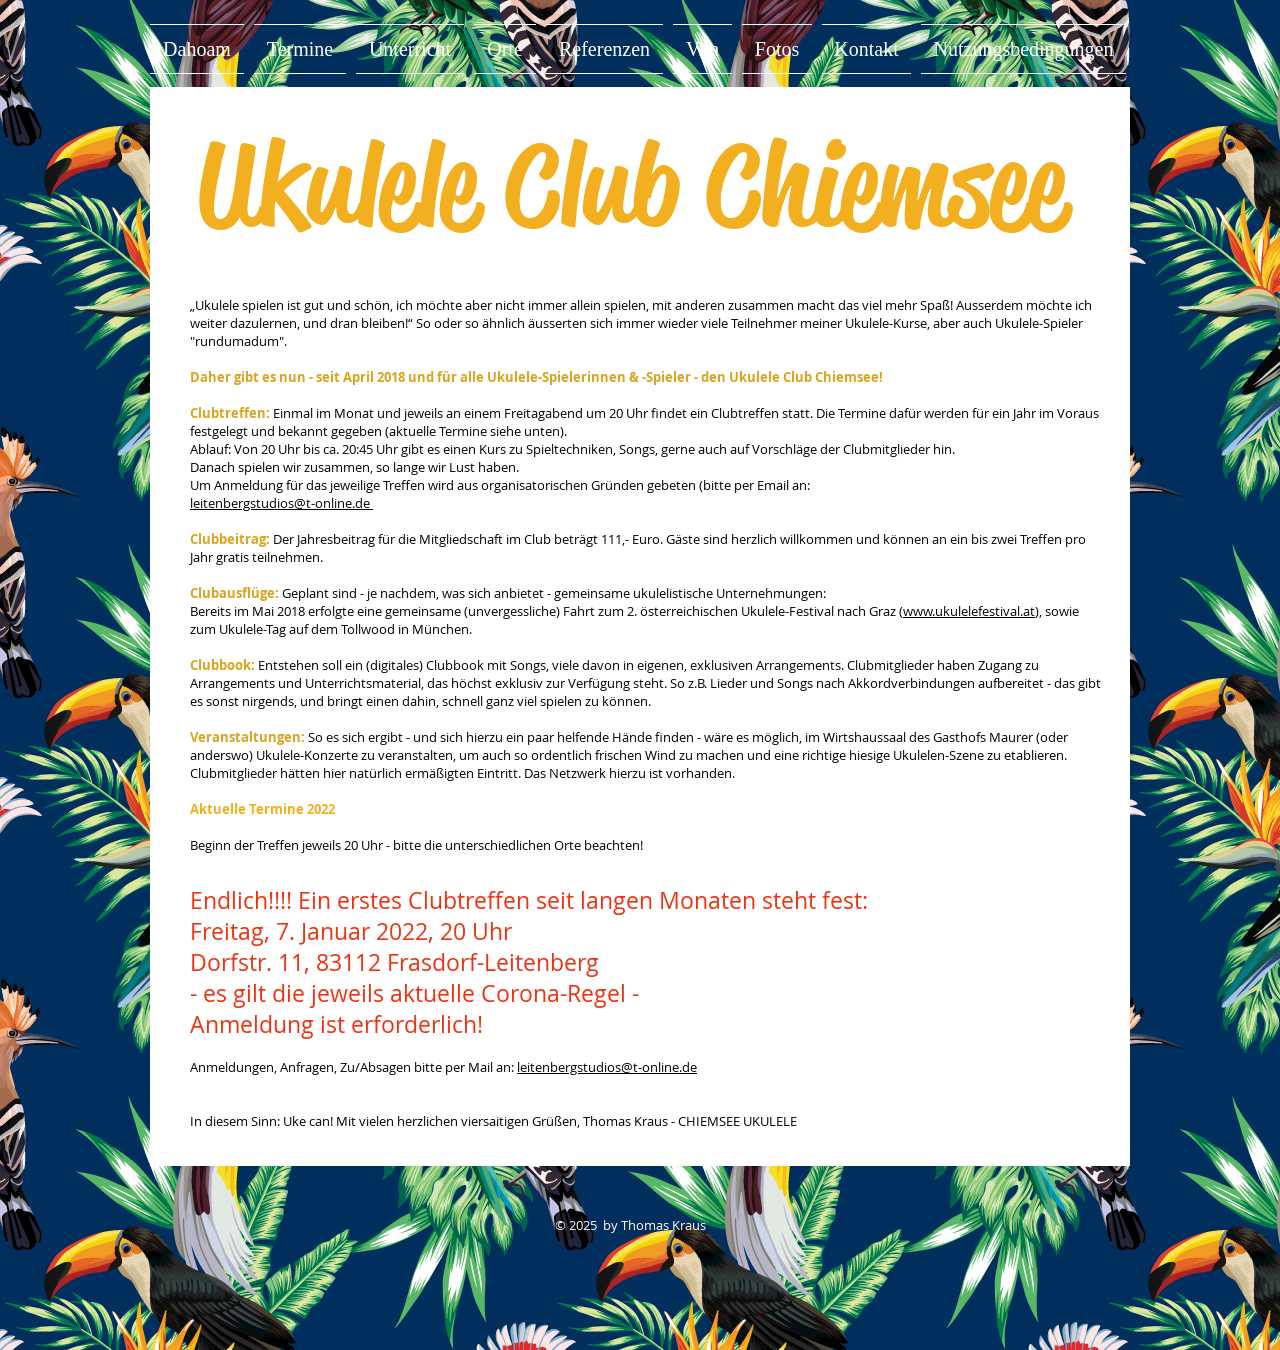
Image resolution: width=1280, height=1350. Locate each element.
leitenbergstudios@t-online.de (281, 503)
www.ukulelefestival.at (969, 611)
